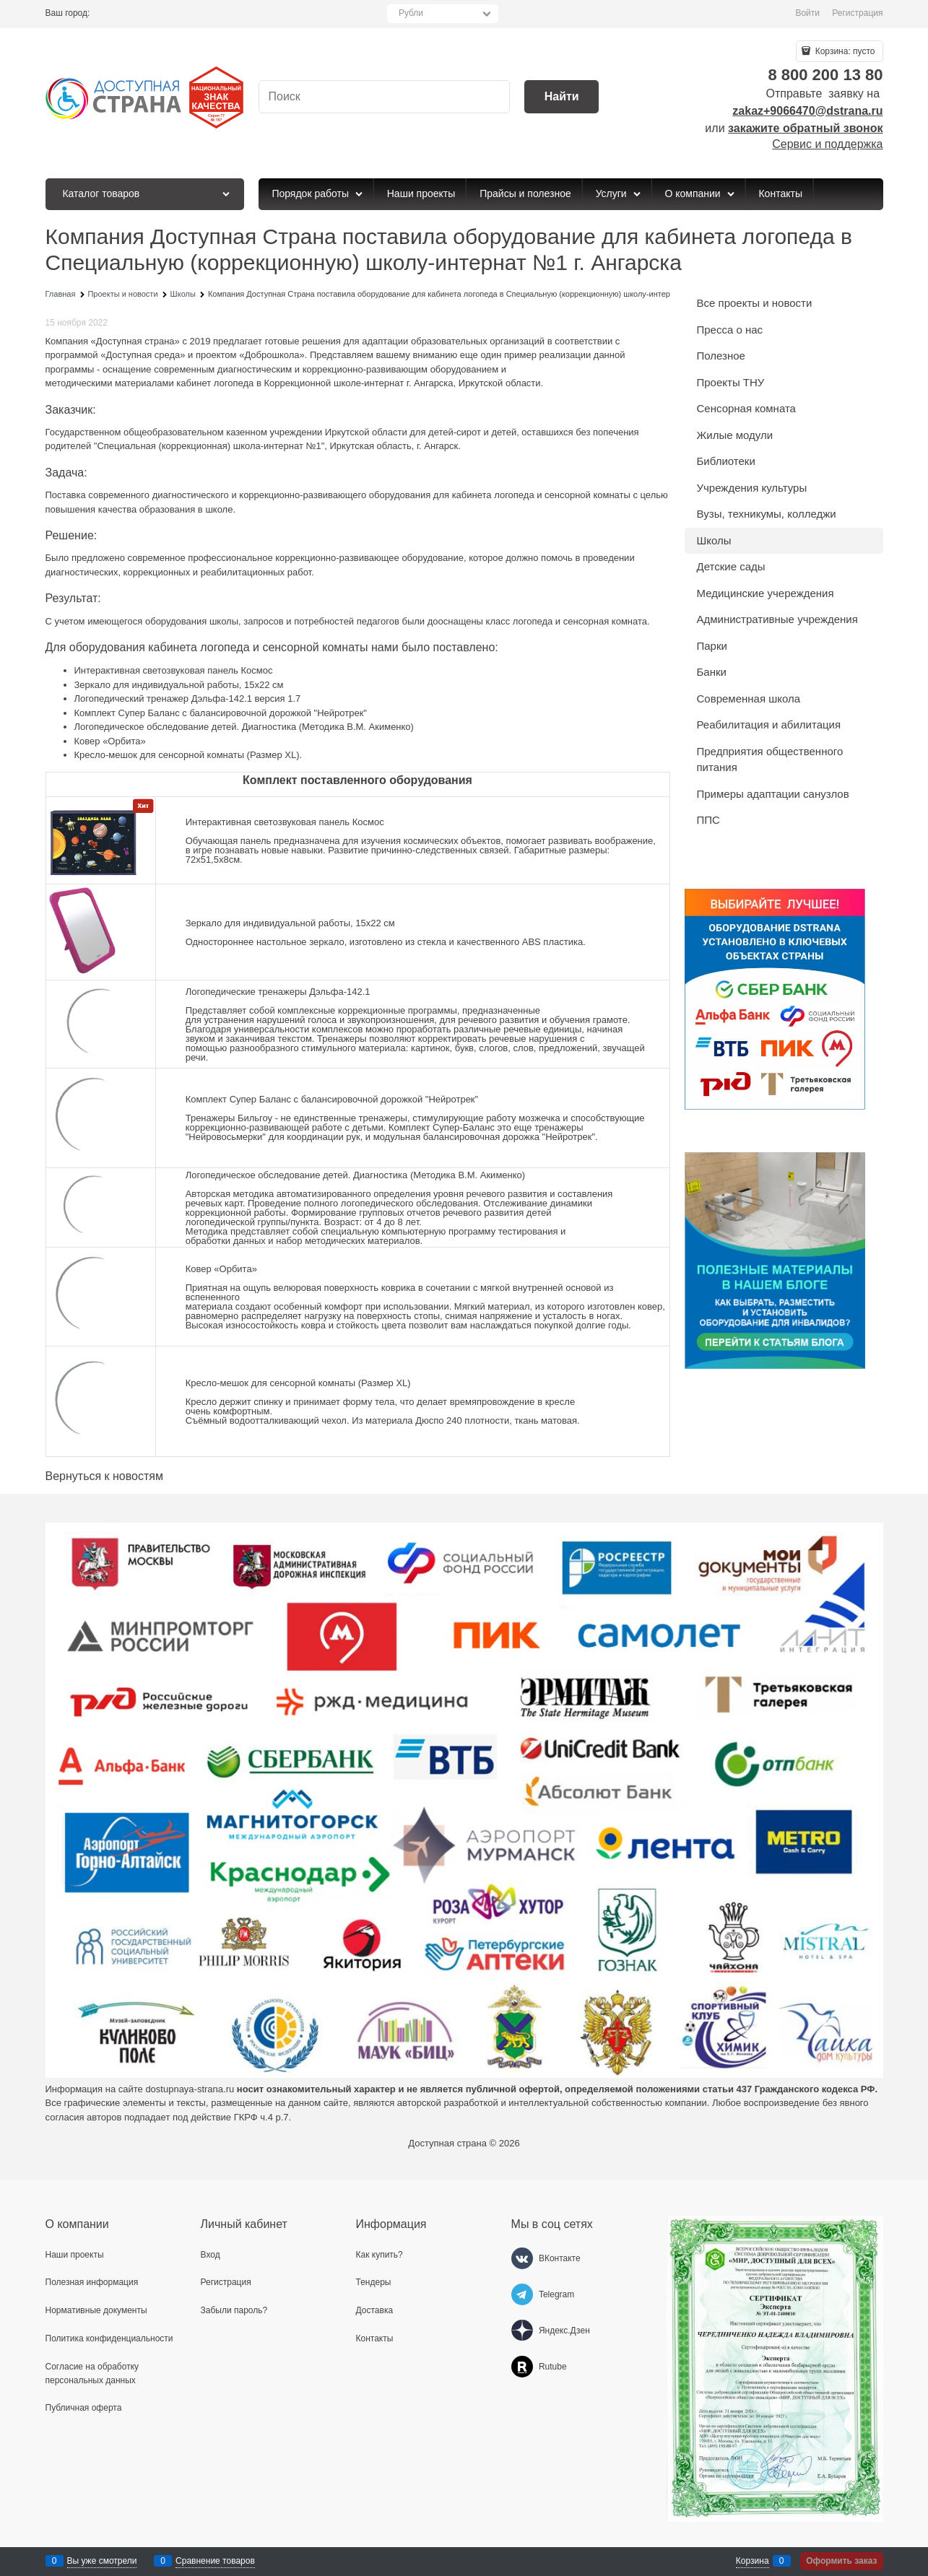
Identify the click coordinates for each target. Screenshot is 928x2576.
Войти (807, 13)
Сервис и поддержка (827, 144)
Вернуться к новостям (104, 1476)
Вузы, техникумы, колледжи (766, 514)
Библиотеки (726, 461)
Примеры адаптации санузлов (773, 794)
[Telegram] (522, 2294)
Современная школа (749, 698)
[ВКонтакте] (522, 2258)
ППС (708, 820)
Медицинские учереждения (765, 593)
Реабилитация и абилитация (769, 724)
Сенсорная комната (746, 408)
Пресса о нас (730, 329)
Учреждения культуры (752, 488)
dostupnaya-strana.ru (189, 2089)
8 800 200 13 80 (825, 75)
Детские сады (731, 566)
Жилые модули (735, 435)
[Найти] (561, 97)
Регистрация (857, 13)
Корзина (752, 2561)
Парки (712, 646)
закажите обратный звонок (805, 128)
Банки (712, 672)
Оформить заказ (841, 2561)
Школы (714, 540)
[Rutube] (522, 2366)
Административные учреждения (777, 619)
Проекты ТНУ (731, 382)
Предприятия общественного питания (770, 759)
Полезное (721, 355)
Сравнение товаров (215, 2561)
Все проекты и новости (754, 303)
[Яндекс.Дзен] (522, 2330)
